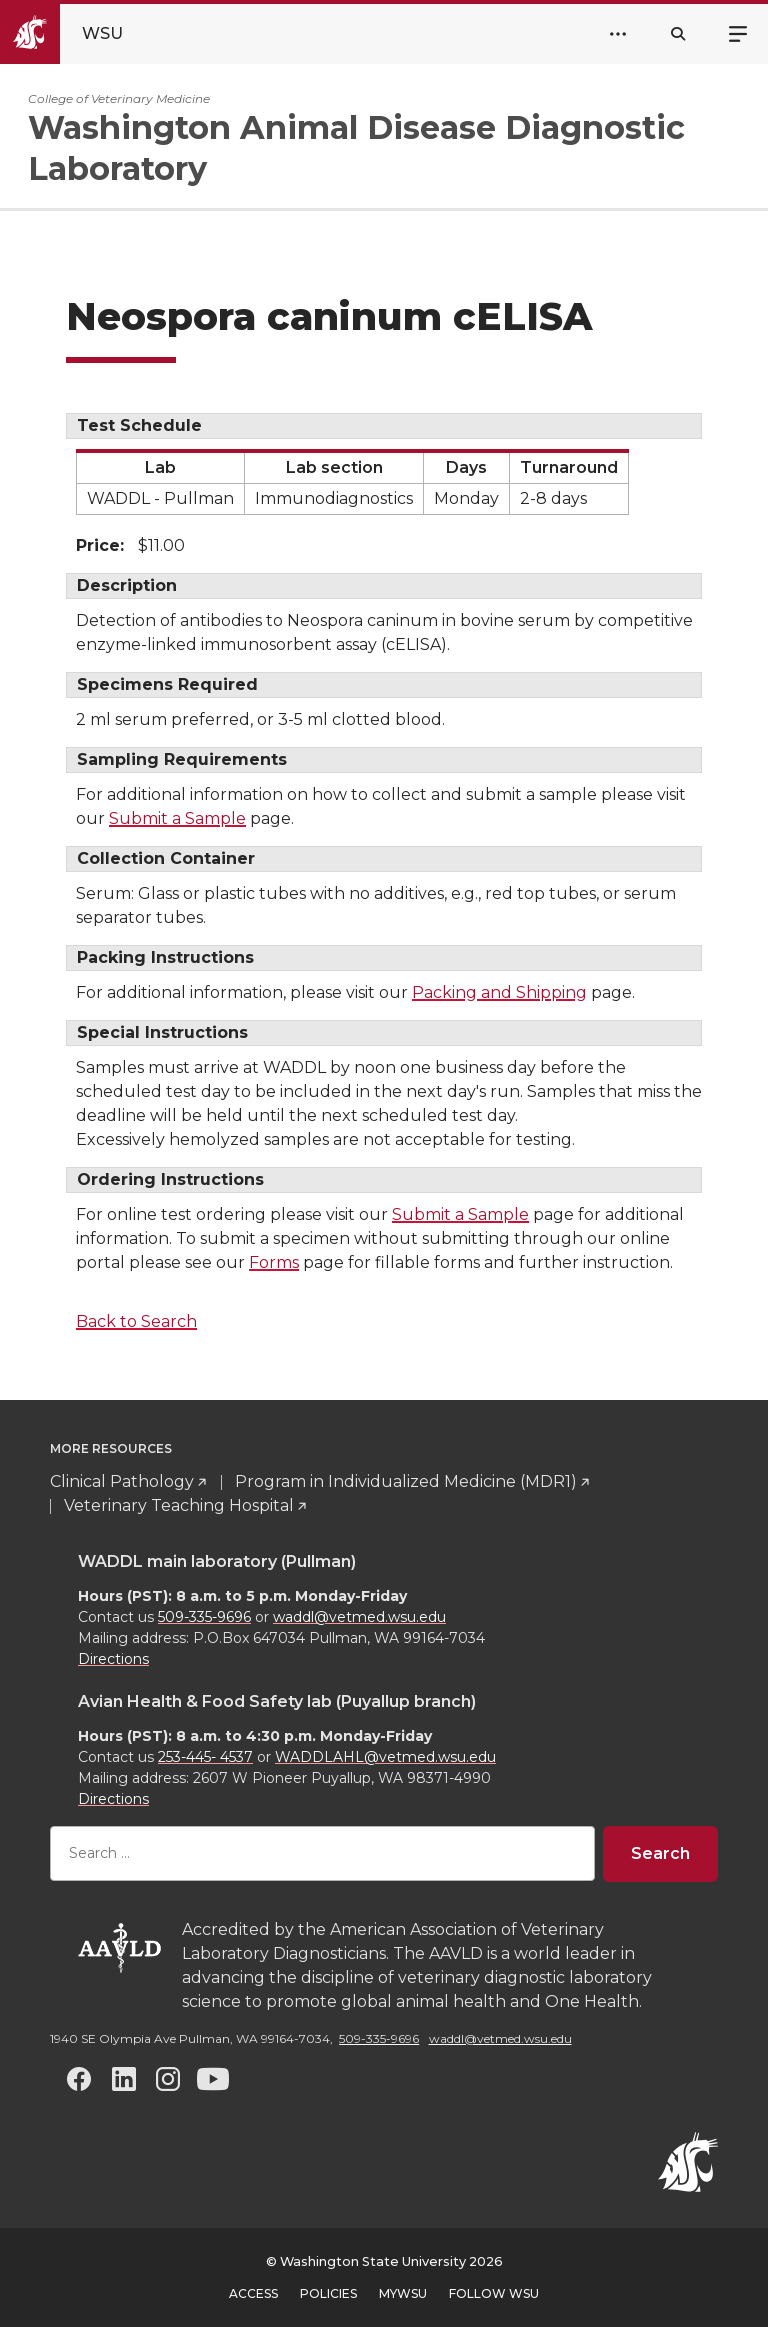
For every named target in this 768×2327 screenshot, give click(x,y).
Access (253, 2293)
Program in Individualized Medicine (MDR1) (406, 1481)
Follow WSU (494, 2293)
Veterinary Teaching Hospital (179, 1505)
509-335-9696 (204, 1617)
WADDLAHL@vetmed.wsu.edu (385, 1757)
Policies (328, 2293)
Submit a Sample (177, 818)
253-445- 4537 (205, 1757)
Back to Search (136, 1321)
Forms (274, 1262)
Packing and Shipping (499, 992)
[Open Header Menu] (618, 34)
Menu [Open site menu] (738, 32)
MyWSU (403, 2293)
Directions (113, 1659)
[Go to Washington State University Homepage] (78, 34)
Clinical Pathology (122, 1481)
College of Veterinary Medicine (119, 98)
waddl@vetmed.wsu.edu (359, 1617)
